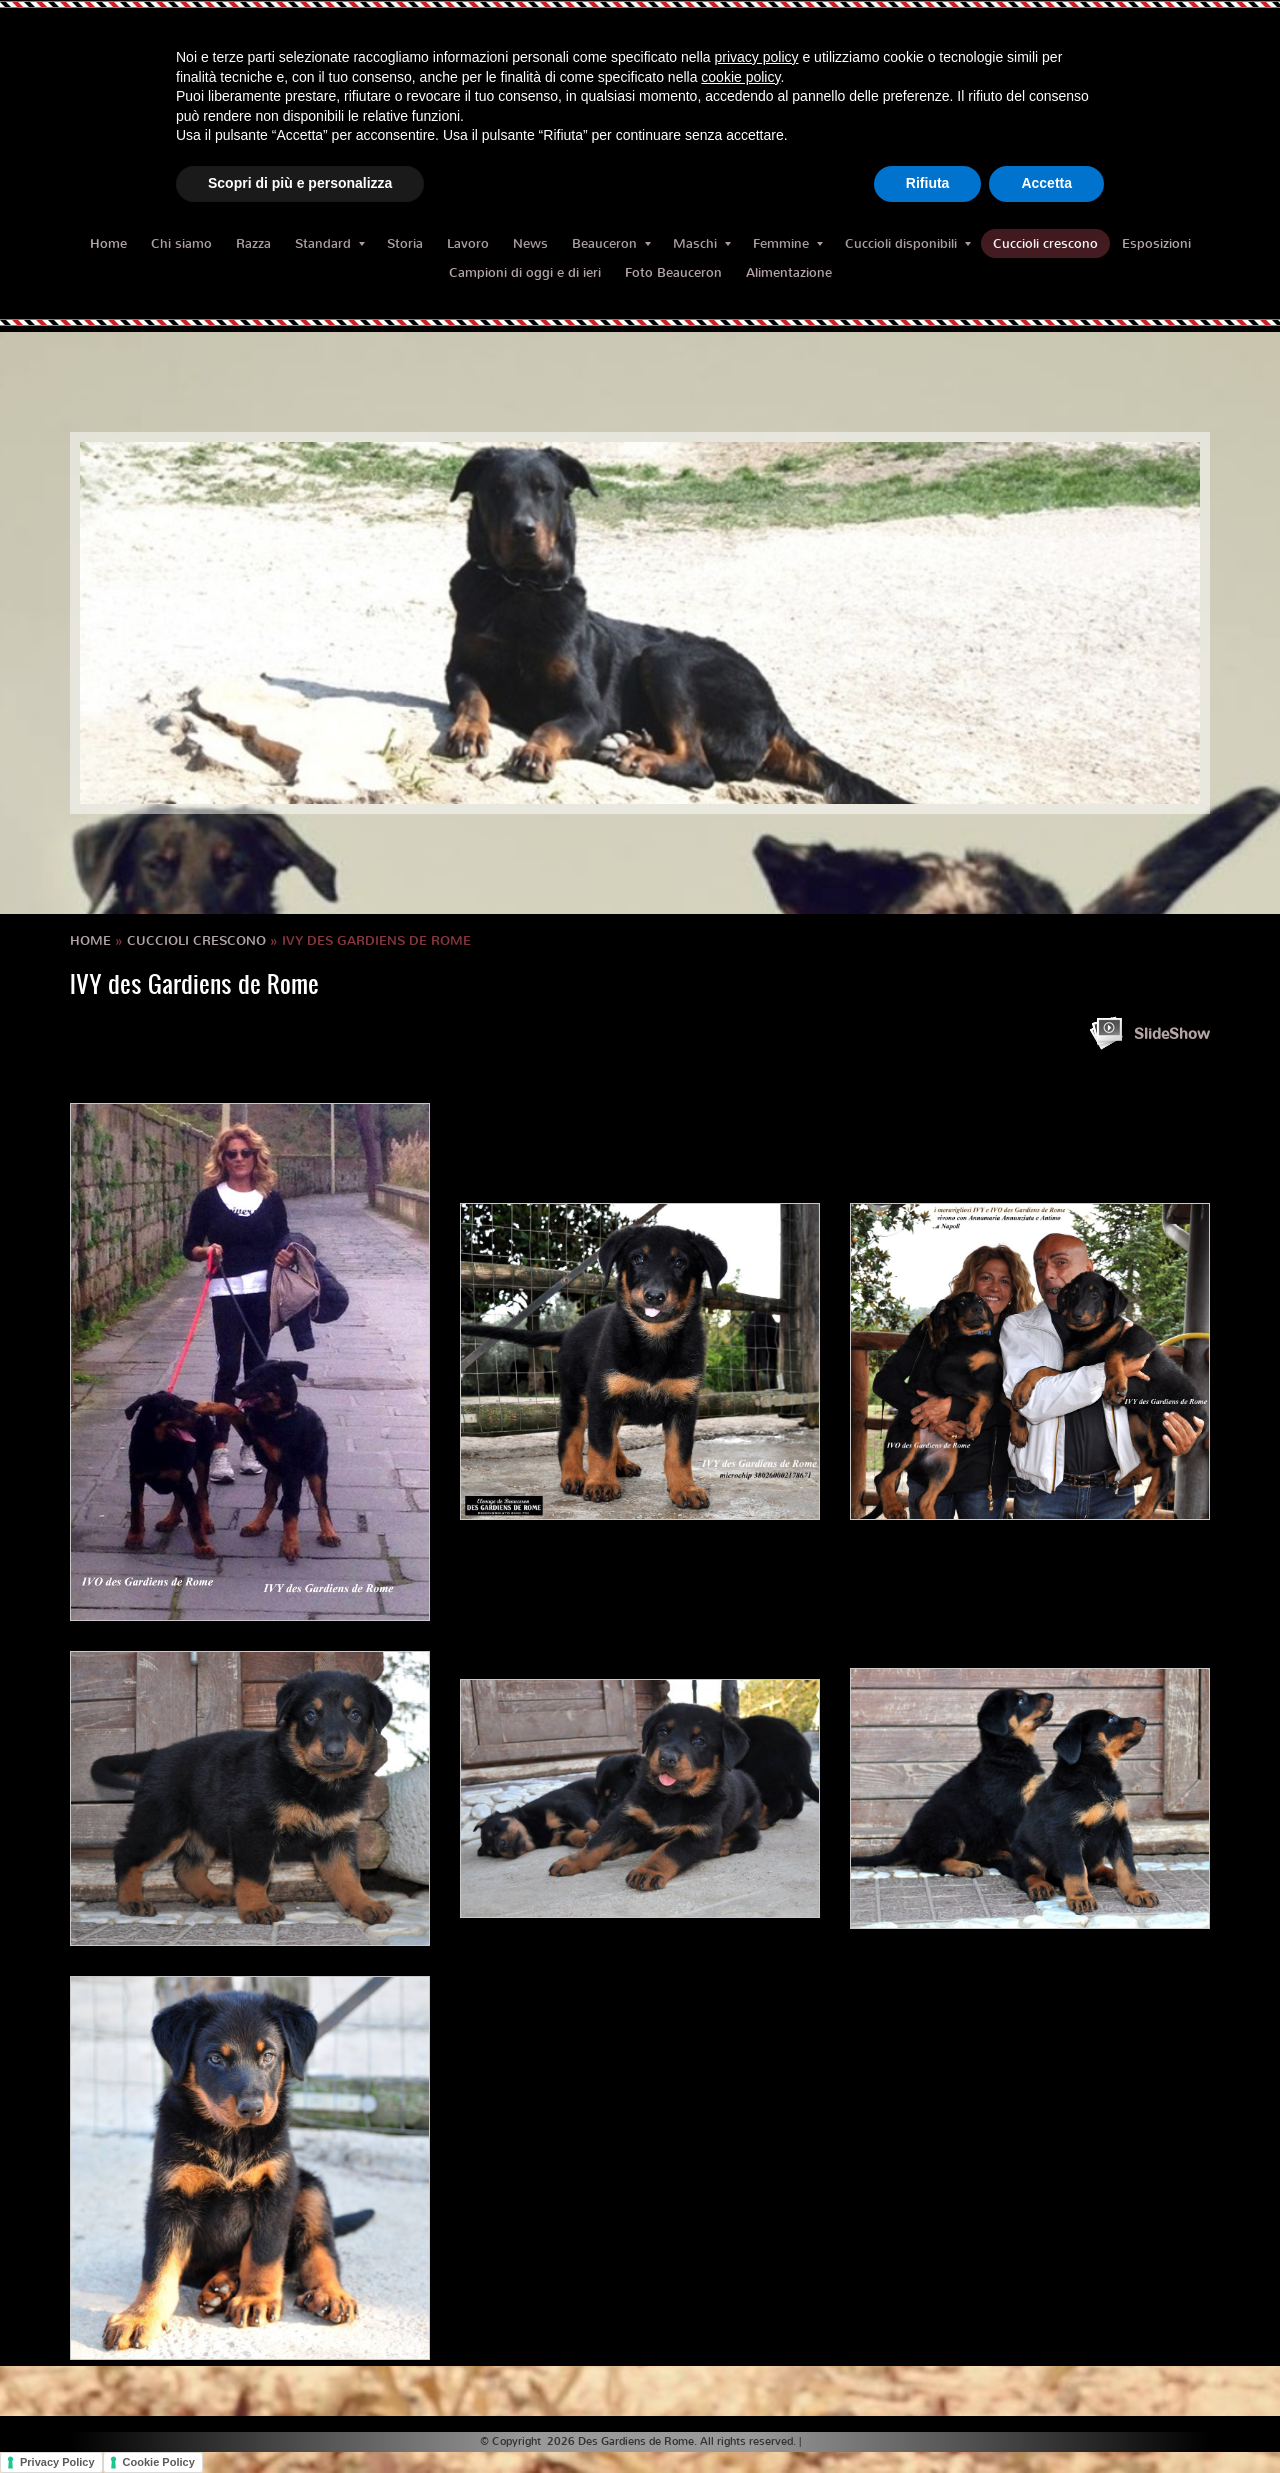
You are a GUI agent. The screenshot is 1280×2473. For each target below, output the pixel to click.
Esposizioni (1156, 243)
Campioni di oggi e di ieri (525, 272)
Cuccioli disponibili (908, 243)
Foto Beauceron (673, 272)
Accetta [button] (1046, 183)
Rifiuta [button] (928, 183)
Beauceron (611, 243)
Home (108, 243)
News (530, 243)
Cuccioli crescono (1045, 243)
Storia (405, 243)
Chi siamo (181, 243)
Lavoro (468, 243)
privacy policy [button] (757, 57)
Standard (330, 243)
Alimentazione (789, 272)
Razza (253, 243)
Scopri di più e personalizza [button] (300, 183)
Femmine (788, 243)
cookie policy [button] (740, 77)
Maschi (702, 243)
